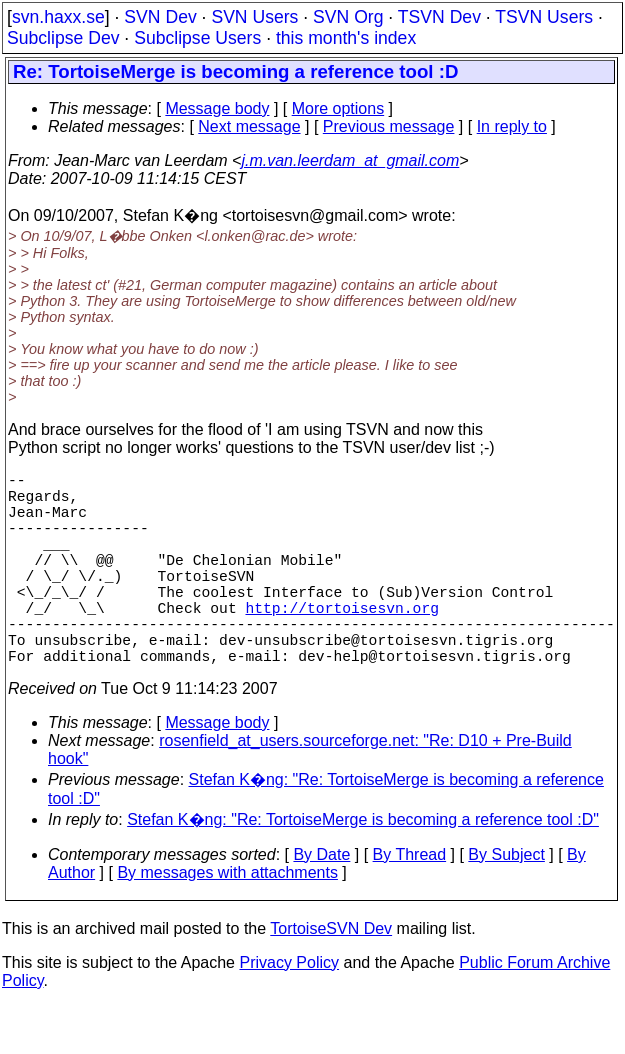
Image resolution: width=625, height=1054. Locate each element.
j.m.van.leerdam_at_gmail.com (350, 160)
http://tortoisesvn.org (341, 643)
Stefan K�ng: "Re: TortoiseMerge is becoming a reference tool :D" (363, 867)
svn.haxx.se (58, 17)
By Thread (410, 902)
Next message (249, 126)
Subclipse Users (197, 38)
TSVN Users (544, 17)
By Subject (506, 902)
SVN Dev (160, 17)
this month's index (346, 38)
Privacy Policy (289, 1010)
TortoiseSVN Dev (331, 976)
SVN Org (348, 17)
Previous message (389, 126)
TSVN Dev (439, 17)
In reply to (512, 126)
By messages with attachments (227, 920)
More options (338, 108)
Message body (217, 108)
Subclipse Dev (63, 38)
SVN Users (254, 17)
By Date (321, 902)
